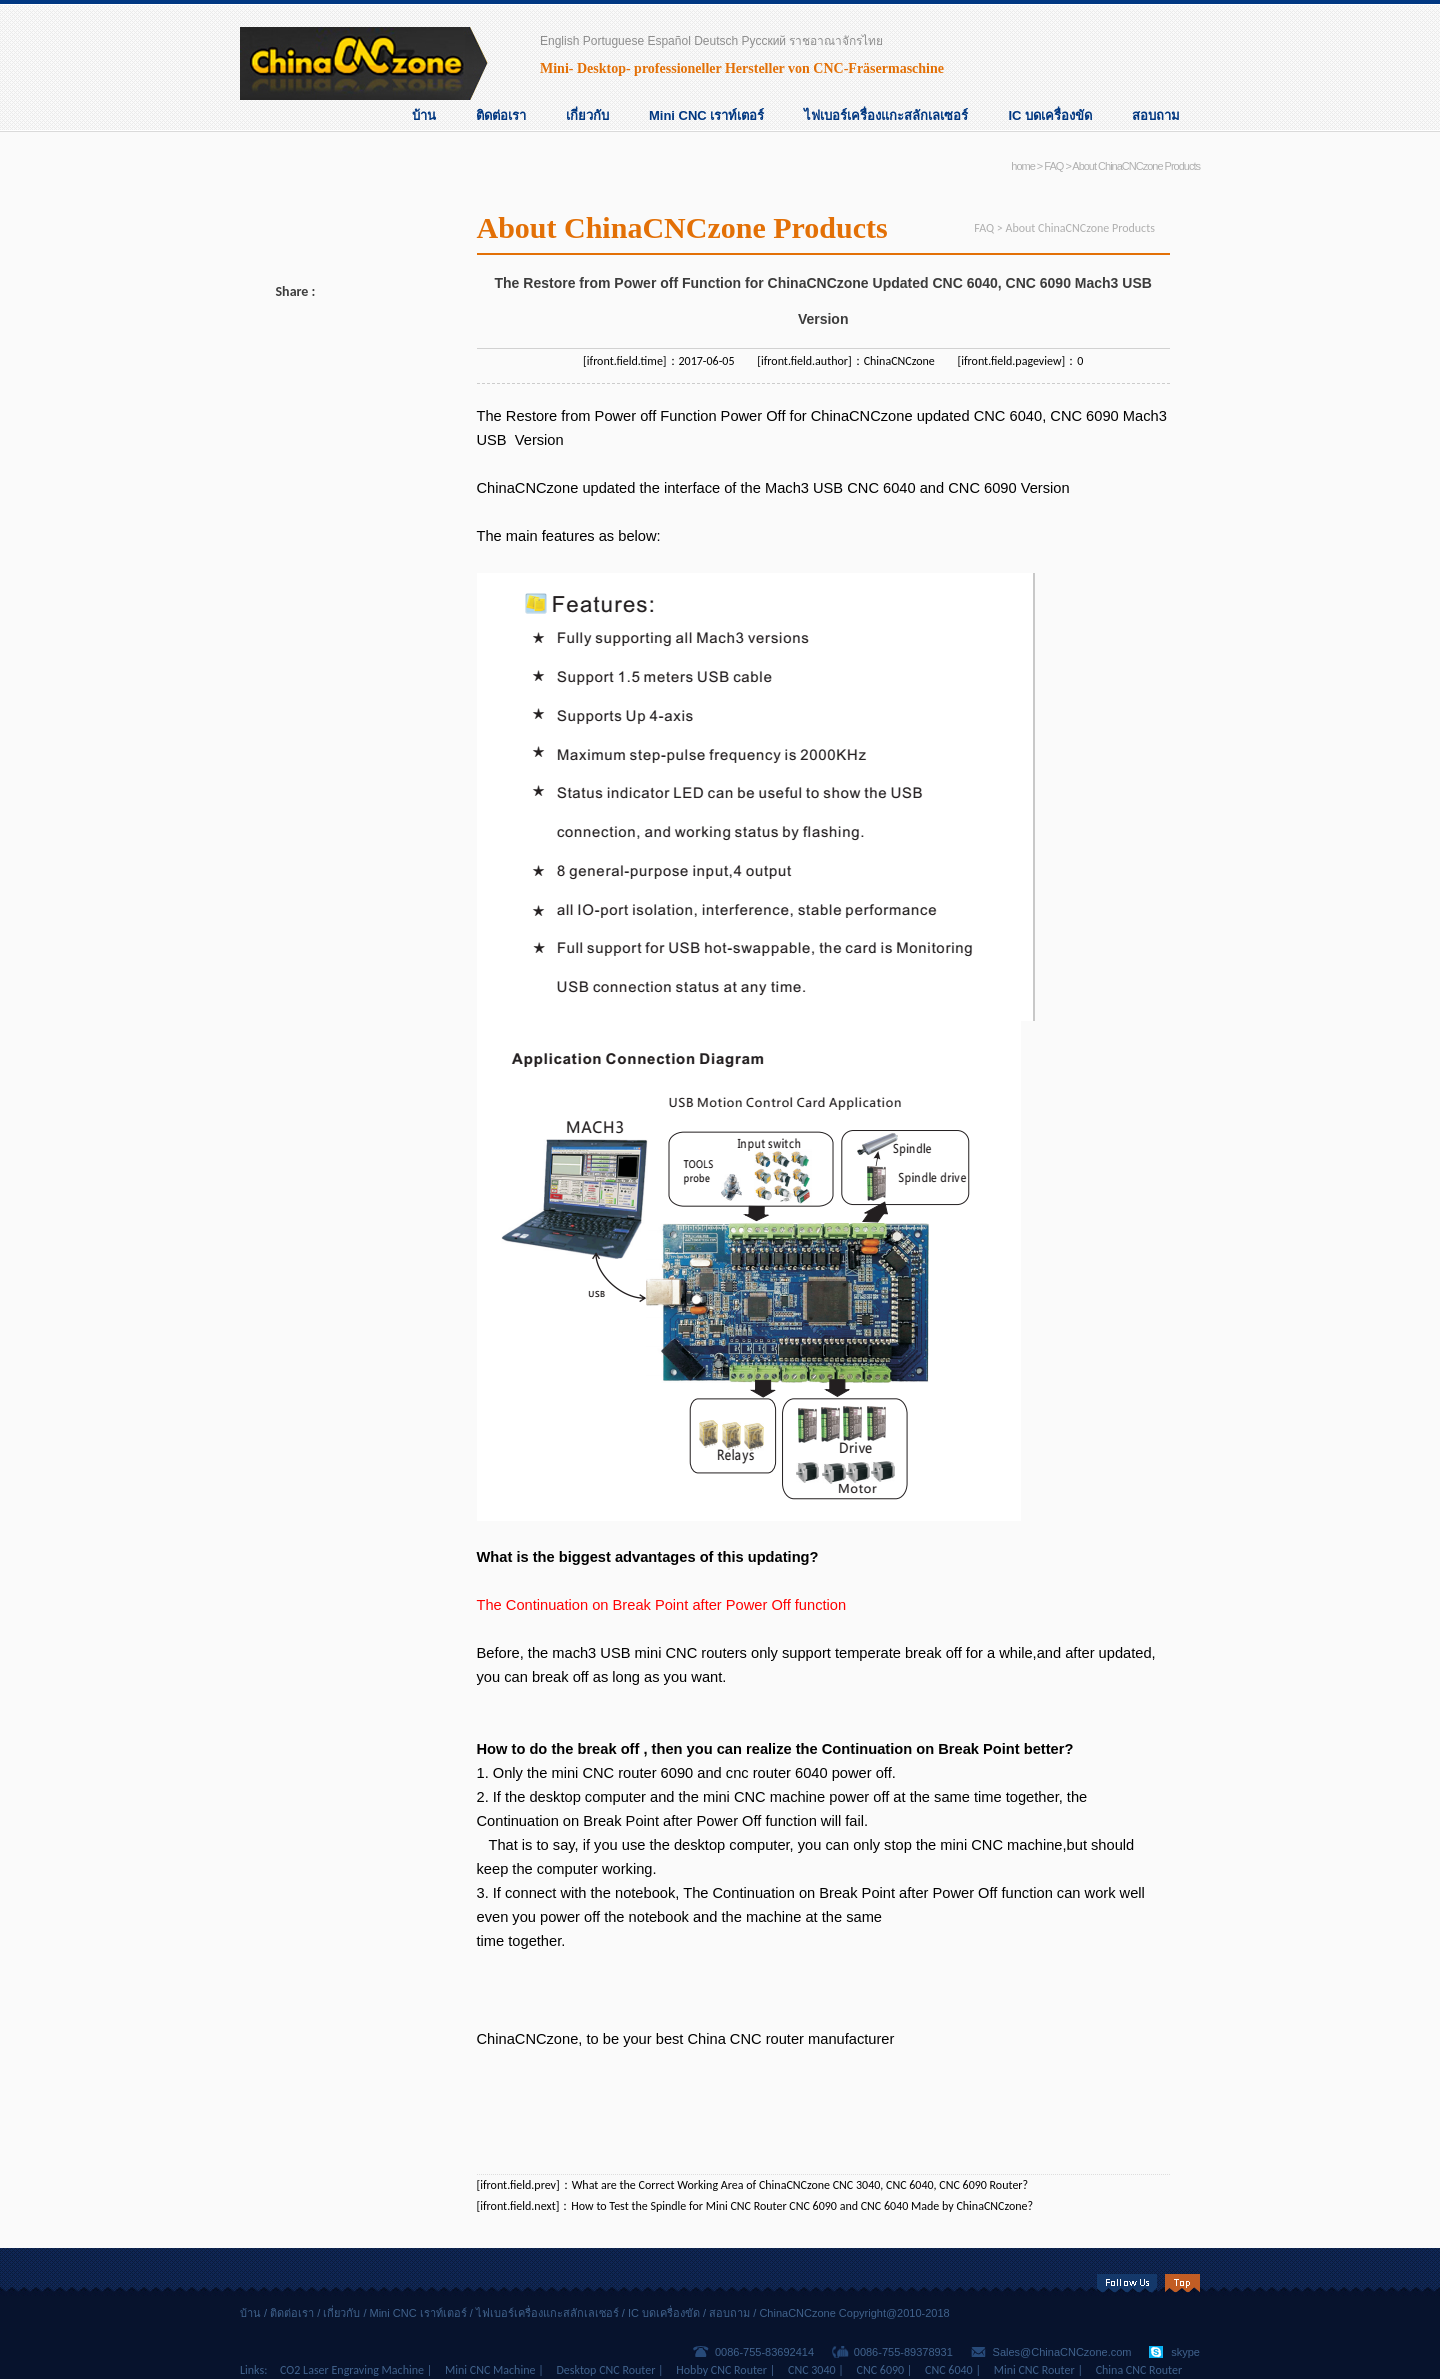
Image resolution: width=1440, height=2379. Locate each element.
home (1023, 166)
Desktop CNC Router (605, 2370)
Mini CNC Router (1034, 2370)
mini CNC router (603, 1773)
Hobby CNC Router (721, 2370)
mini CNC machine (1001, 1845)
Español (668, 41)
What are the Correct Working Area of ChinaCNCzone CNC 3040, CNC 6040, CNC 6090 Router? (800, 2185)
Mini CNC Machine (490, 2370)
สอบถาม (1156, 115)
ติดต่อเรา (501, 115)
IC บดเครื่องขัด (1050, 115)
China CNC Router (1139, 2370)
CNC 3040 (812, 2370)
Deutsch (716, 41)
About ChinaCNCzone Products (1136, 166)
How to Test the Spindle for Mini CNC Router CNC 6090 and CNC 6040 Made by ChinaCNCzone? (802, 2206)
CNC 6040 (1008, 416)
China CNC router (746, 2039)
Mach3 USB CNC (822, 488)
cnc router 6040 (777, 1773)
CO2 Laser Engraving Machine (352, 2370)
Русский (764, 41)
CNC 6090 (1084, 416)
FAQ (1053, 166)
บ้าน (424, 115)
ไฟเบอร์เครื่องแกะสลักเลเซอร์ (886, 115)
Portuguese (613, 41)
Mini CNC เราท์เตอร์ (706, 115)
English (559, 41)
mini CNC (734, 1797)
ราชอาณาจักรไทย (836, 41)
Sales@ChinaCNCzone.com (1062, 2352)
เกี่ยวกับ (587, 115)
